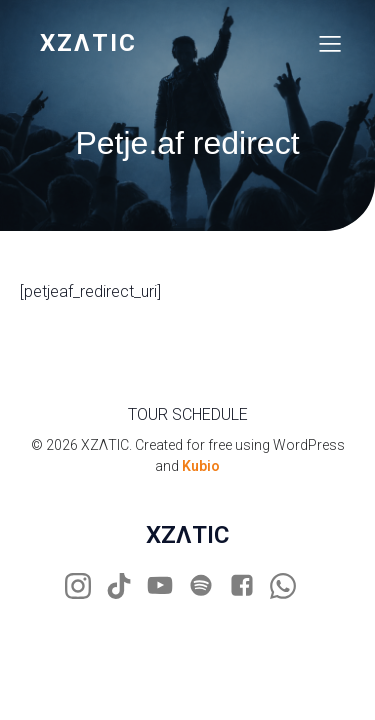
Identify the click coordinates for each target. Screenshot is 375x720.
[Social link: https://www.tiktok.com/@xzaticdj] (126, 586)
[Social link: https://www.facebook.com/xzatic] (249, 586)
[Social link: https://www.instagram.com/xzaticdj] (85, 586)
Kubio (201, 466)
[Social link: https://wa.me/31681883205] (290, 586)
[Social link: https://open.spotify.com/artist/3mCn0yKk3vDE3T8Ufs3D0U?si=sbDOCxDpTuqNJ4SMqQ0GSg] (208, 586)
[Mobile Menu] (330, 43)
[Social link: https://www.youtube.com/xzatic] (167, 586)
